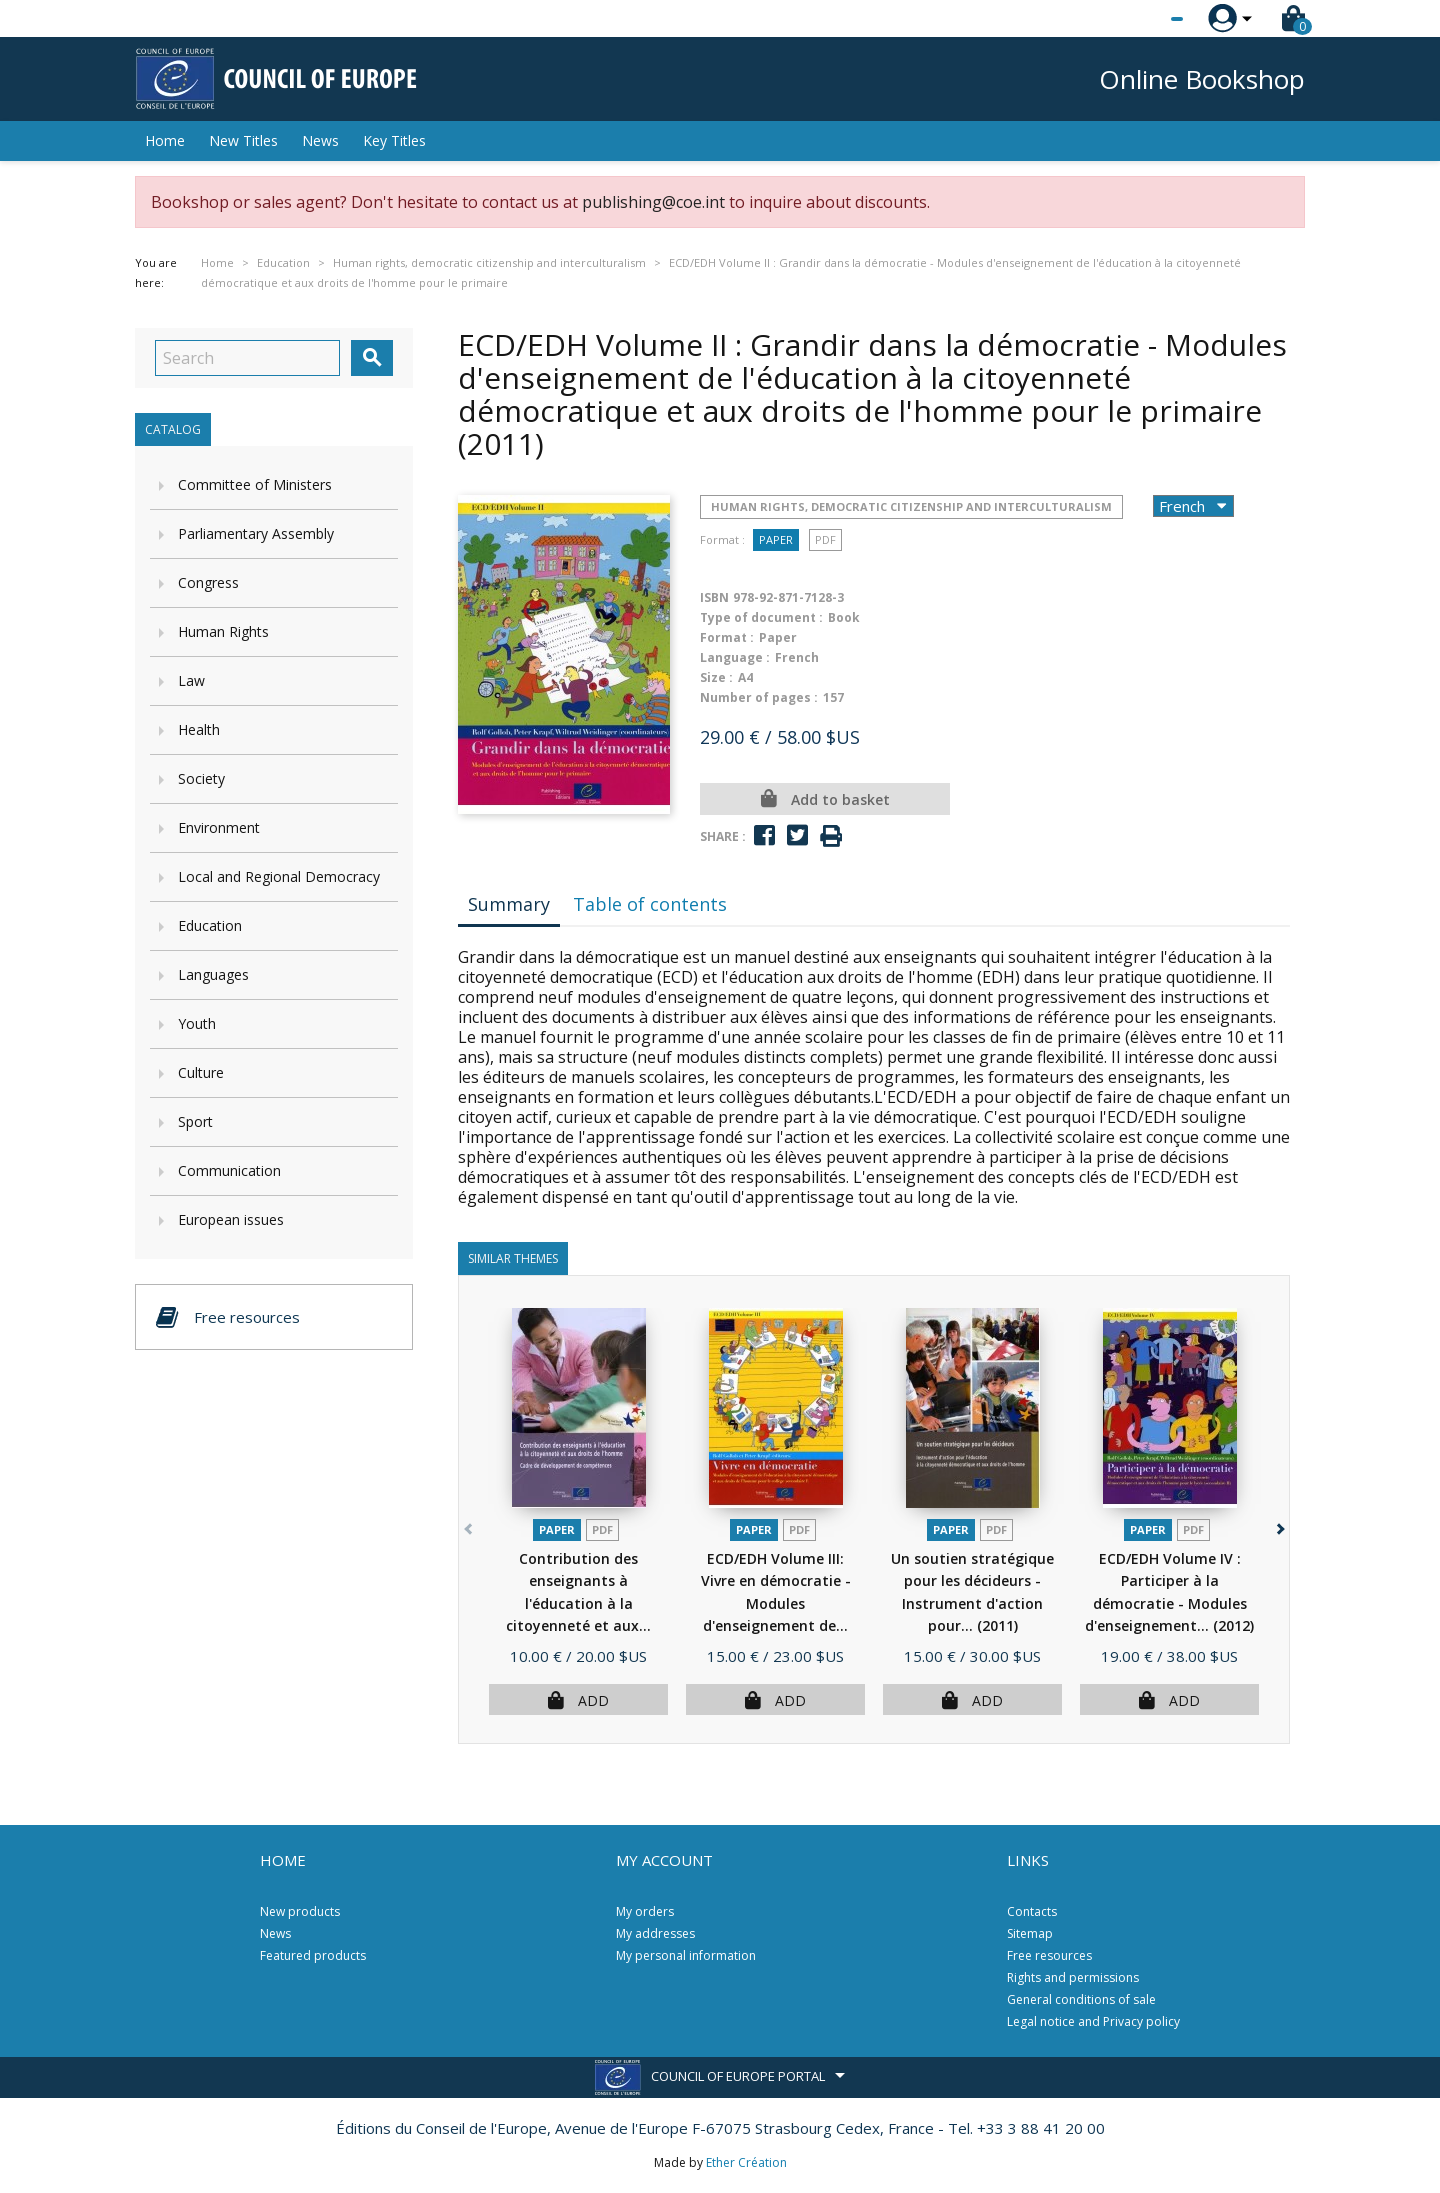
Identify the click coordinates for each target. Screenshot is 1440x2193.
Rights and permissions (1073, 1977)
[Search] (247, 358)
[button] (1278, 1525)
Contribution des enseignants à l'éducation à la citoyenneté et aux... (578, 1603)
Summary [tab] (509, 904)
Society (201, 778)
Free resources (1049, 1955)
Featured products (313, 1955)
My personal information (686, 1955)
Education (210, 925)
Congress (208, 582)
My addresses (655, 1933)
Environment (219, 827)
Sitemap (1030, 1933)
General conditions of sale (1081, 1999)
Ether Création (746, 2162)
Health (199, 729)
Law (191, 680)
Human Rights (223, 631)
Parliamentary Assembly (256, 533)
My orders (645, 1911)
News (320, 140)
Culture (201, 1072)
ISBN (714, 597)
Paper (776, 539)
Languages (213, 974)
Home (165, 140)
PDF (825, 539)
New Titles (243, 140)
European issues (231, 1219)
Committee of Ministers (255, 484)
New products (300, 1911)
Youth (197, 1023)
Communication (229, 1170)
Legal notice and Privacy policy (1093, 2021)
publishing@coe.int (653, 202)
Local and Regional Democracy (279, 876)
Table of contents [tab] (650, 904)
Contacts (1032, 1911)
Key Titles (394, 140)
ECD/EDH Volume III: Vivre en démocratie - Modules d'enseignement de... (776, 1603)
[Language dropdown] (1139, 19)
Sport (195, 1121)
